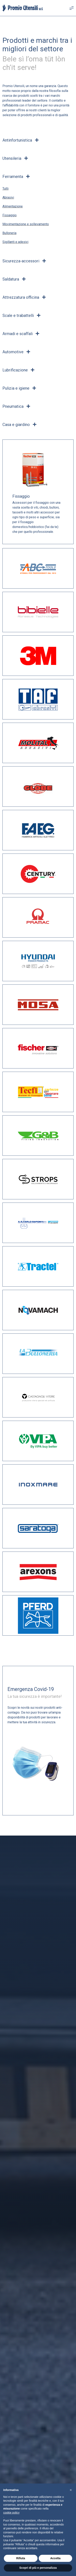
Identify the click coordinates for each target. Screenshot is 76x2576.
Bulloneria (9, 233)
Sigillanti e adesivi (15, 242)
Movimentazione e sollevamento (25, 224)
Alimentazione (12, 206)
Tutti (5, 188)
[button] (70, 2490)
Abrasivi (8, 197)
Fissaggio (9, 215)
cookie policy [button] (11, 2512)
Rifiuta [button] (20, 2558)
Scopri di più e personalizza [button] (38, 2567)
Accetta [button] (55, 2558)
